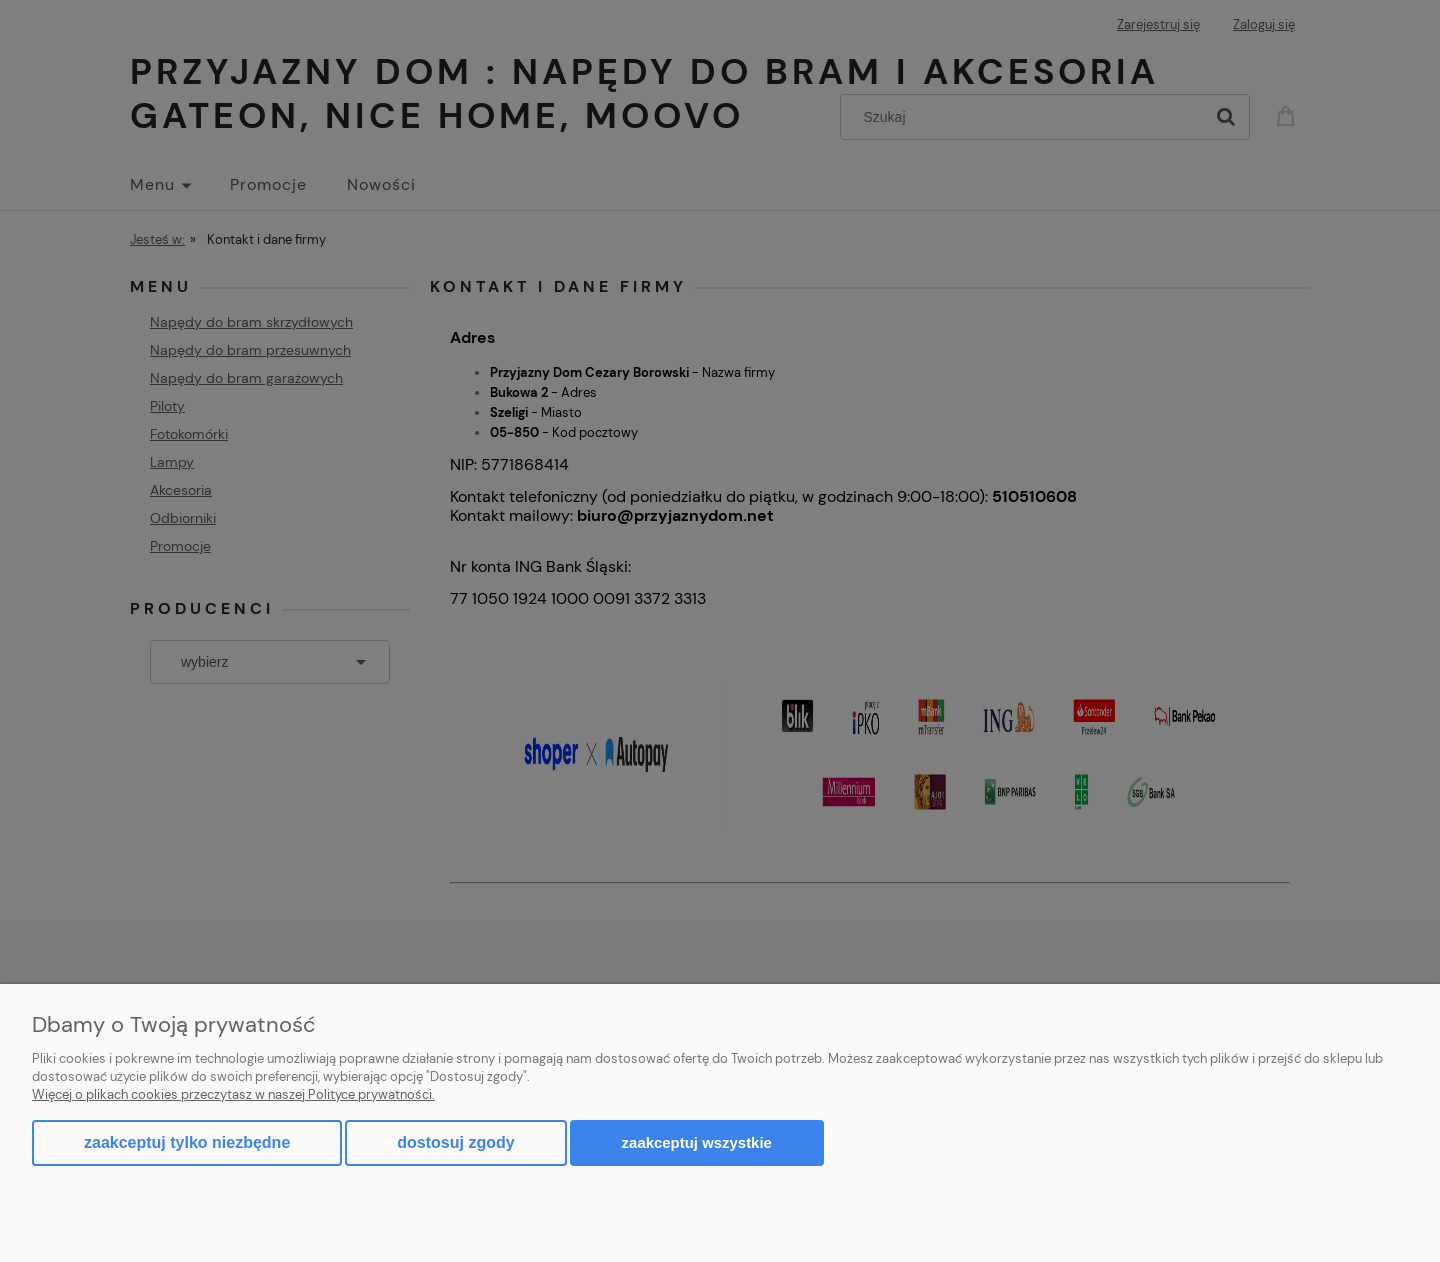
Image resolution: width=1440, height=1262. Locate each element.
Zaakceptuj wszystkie (697, 1142)
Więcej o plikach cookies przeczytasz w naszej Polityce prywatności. (233, 1094)
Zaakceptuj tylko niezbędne (187, 1142)
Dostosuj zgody (455, 1142)
